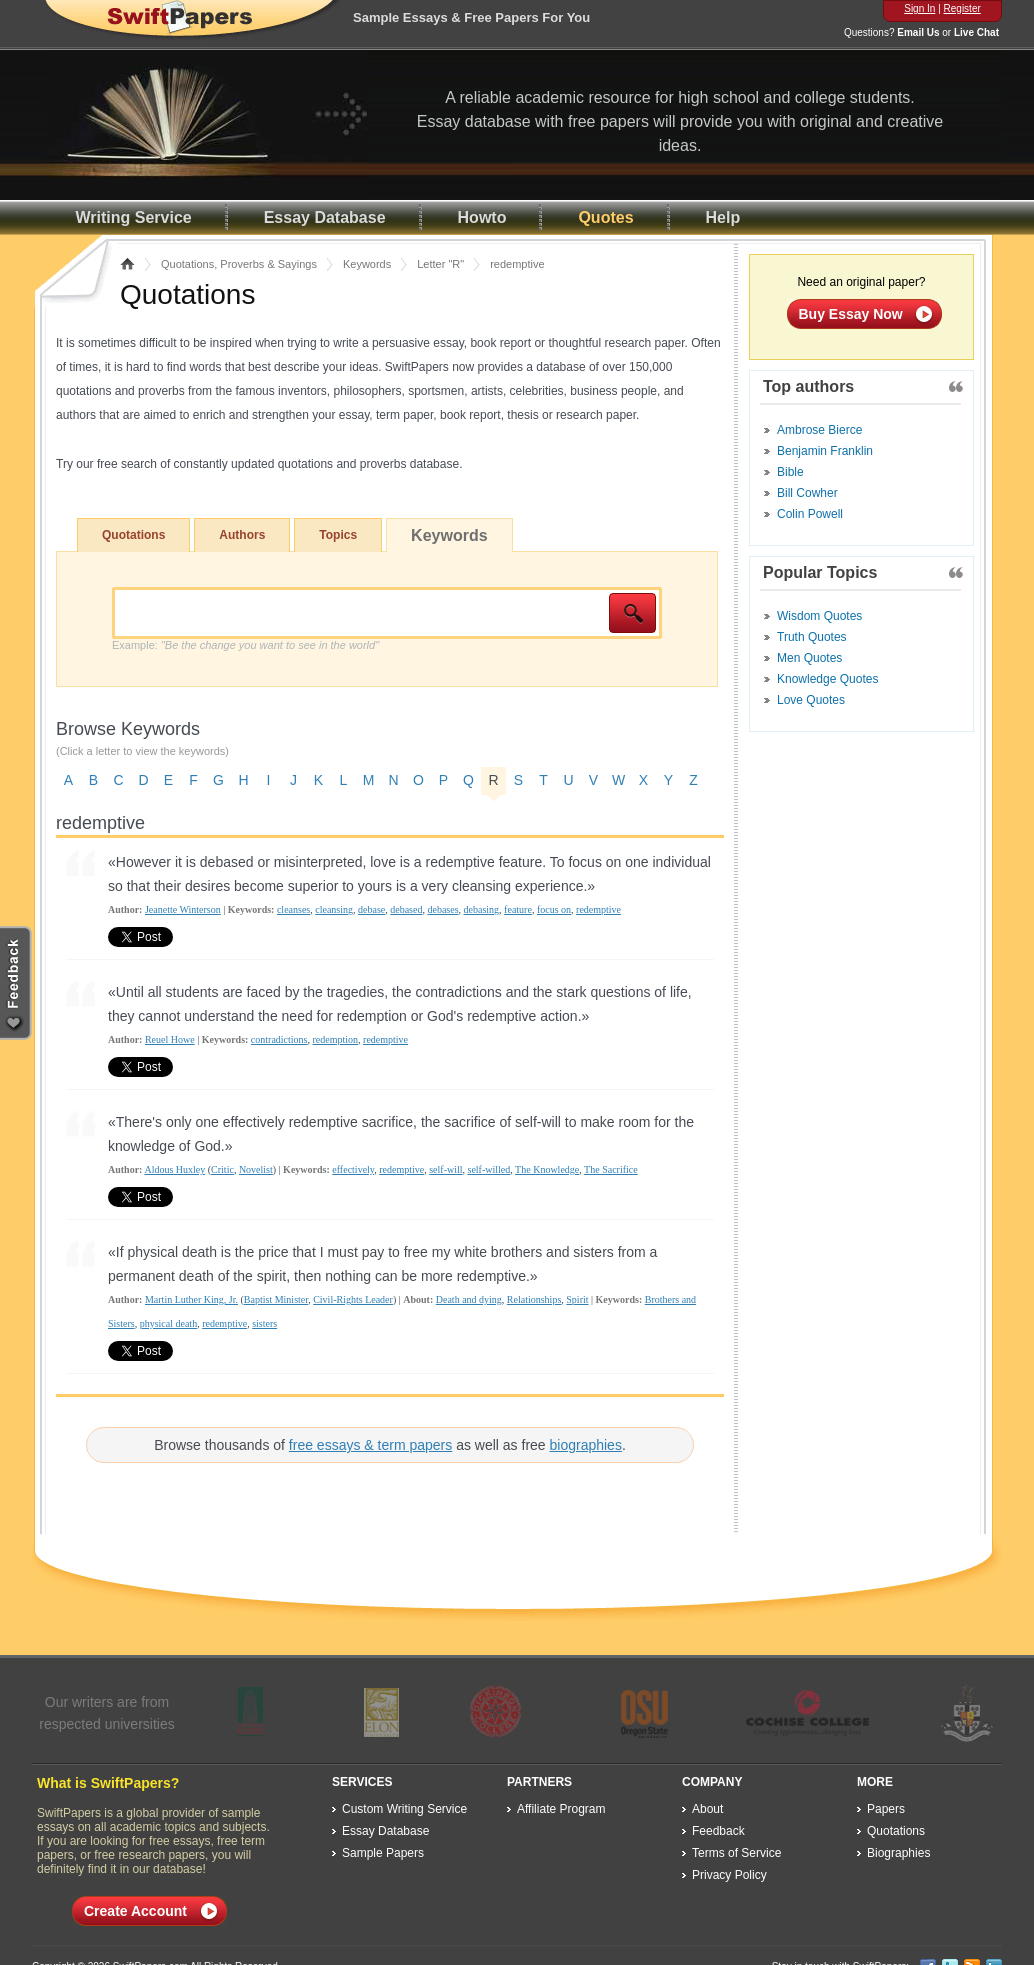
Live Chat (976, 32)
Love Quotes (811, 700)
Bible (790, 472)
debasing (482, 909)
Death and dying (469, 1299)
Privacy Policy (729, 1875)
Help (723, 217)
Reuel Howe (170, 1039)
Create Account (135, 1911)
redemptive (598, 909)
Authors (242, 535)
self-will (445, 1169)
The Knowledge (547, 1169)
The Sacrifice (611, 1169)
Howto (482, 217)
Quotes (605, 217)
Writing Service (134, 217)
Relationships (534, 1299)
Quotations (133, 535)
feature (518, 909)
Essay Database (325, 217)
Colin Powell (810, 514)
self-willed (489, 1169)
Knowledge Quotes (827, 679)
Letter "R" (440, 264)
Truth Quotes (812, 637)
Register (962, 8)
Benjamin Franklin (825, 451)
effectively (353, 1169)
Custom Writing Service (404, 1809)
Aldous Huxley (174, 1169)
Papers (886, 1809)
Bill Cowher (807, 493)
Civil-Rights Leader (353, 1299)
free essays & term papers (370, 1445)
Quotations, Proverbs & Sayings (239, 264)
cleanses (293, 909)
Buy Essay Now (851, 314)
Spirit (577, 1299)
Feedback (718, 1831)
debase (371, 909)
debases (442, 909)
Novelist (256, 1169)
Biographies (898, 1853)
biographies (586, 1445)
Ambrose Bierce (819, 430)
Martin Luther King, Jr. (191, 1299)
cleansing (334, 909)
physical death (168, 1323)
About (707, 1809)
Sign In (919, 8)
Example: (245, 645)
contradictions (279, 1039)
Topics (338, 535)
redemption (336, 1039)
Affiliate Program (561, 1809)
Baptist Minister (276, 1299)
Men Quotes (809, 658)
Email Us (918, 32)
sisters (264, 1323)
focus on (554, 909)
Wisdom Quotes (819, 616)
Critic (222, 1169)
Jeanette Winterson (183, 909)
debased (406, 909)
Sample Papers (383, 1853)
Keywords (367, 264)
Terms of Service (736, 1853)
